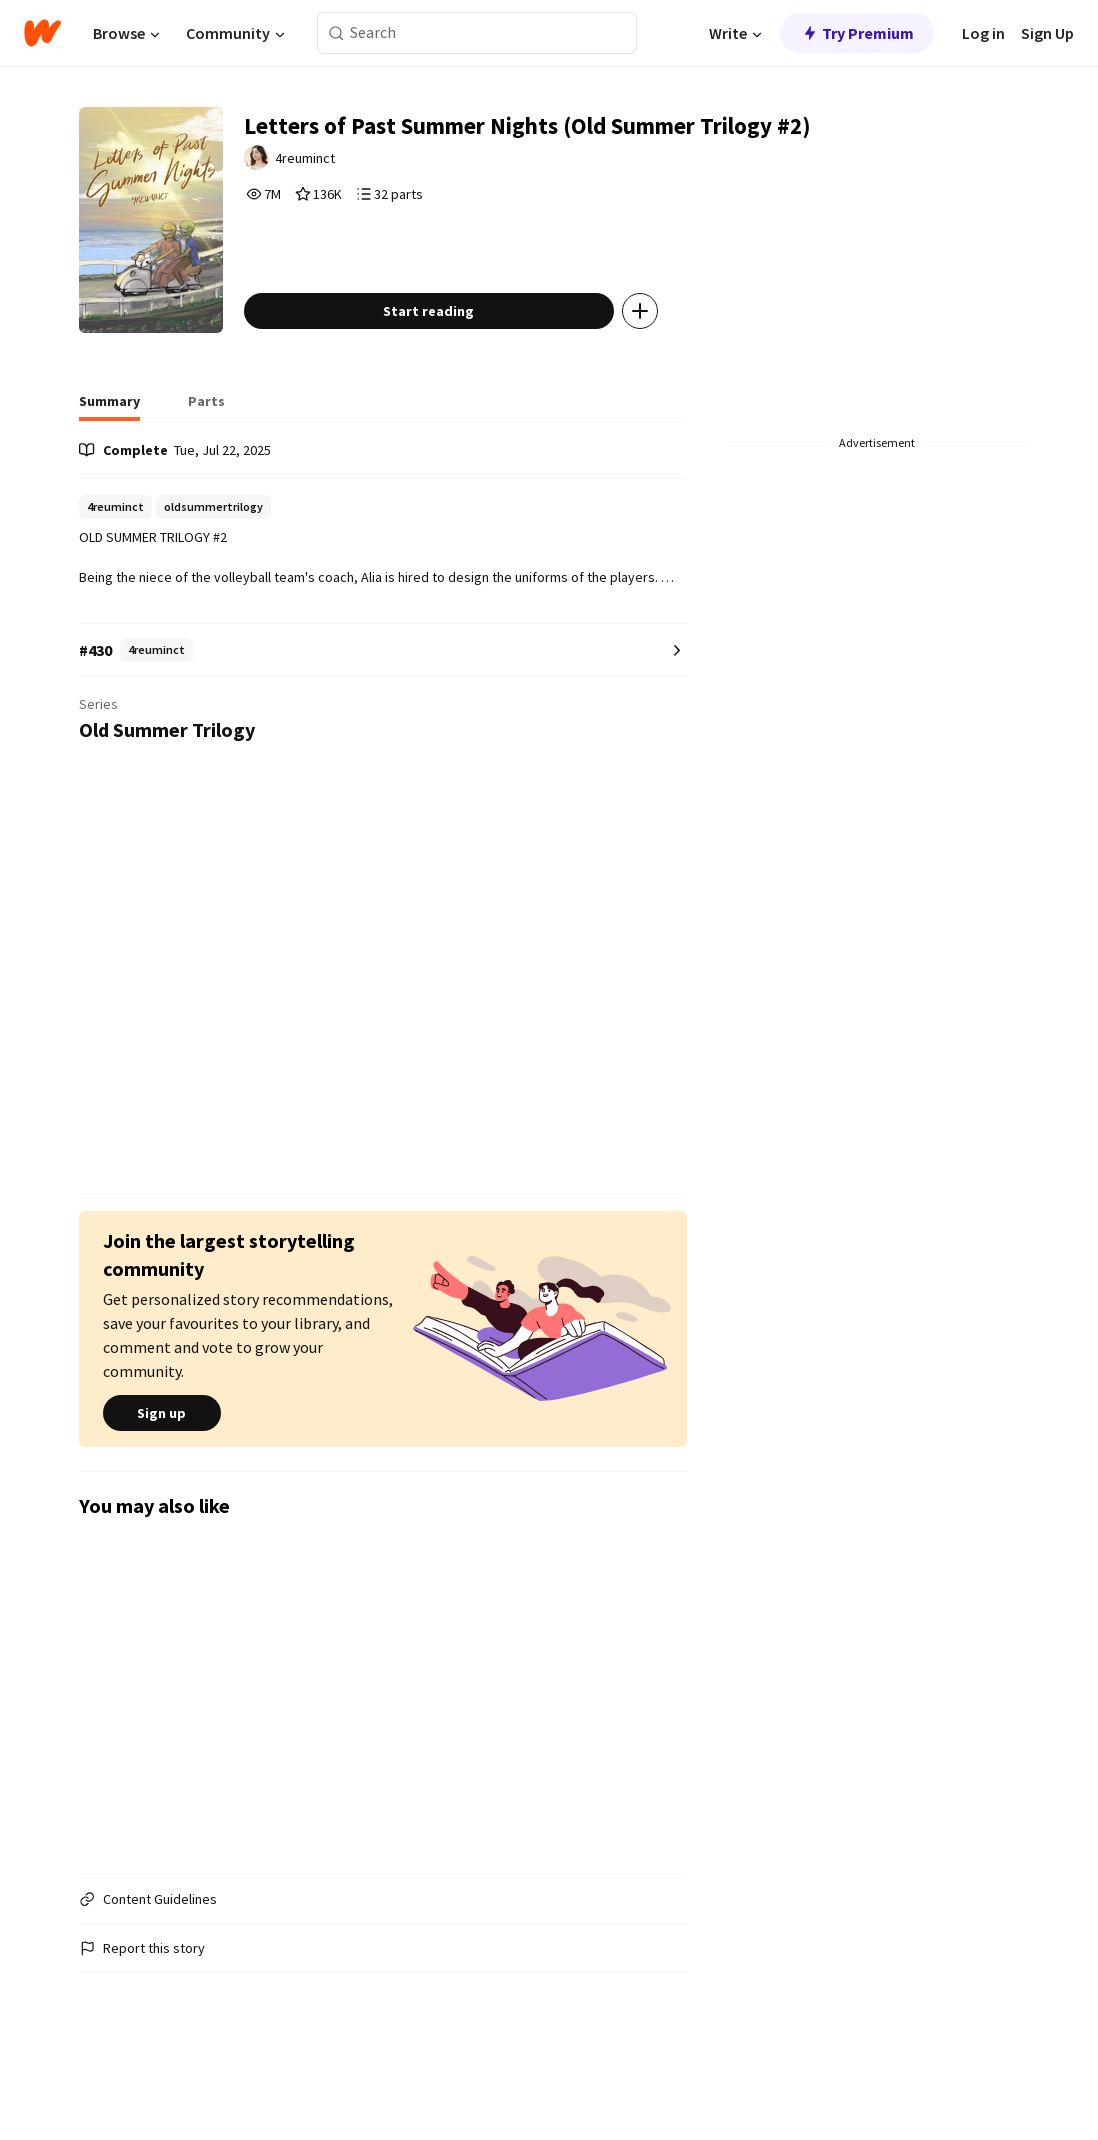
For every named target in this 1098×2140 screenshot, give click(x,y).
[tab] (109, 470)
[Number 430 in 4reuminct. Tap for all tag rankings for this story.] (383, 713)
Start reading (473, 374)
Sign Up (1047, 33)
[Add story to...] (684, 374)
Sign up (162, 1476)
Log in (983, 33)
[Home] (42, 33)
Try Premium (857, 33)
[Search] (336, 33)
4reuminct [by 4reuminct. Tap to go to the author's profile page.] (354, 167)
